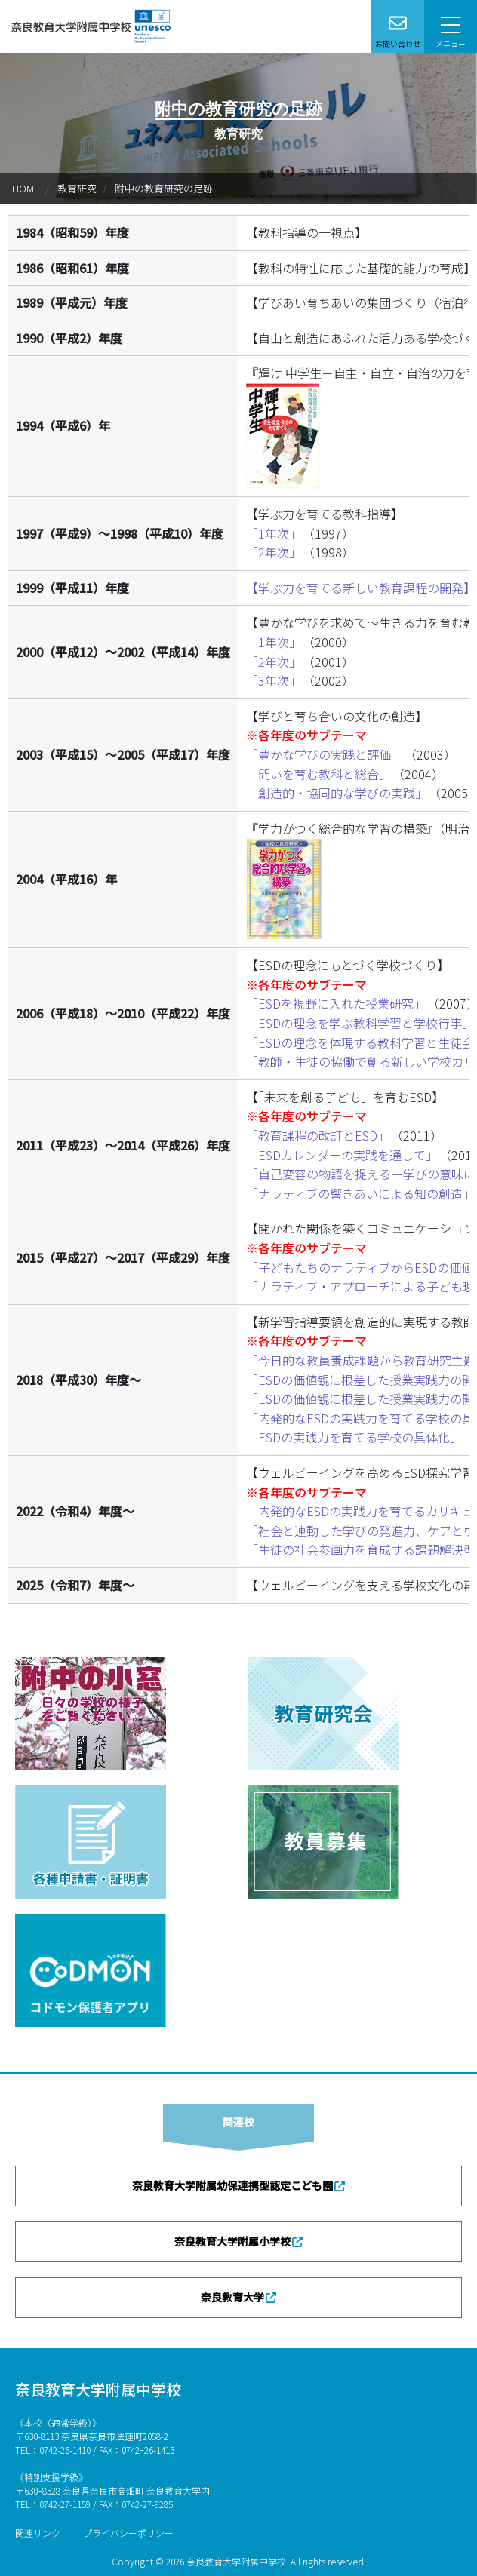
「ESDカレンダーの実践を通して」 (342, 1155)
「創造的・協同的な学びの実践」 (336, 793)
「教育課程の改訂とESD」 (317, 1135)
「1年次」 (273, 533)
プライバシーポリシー (128, 2532)
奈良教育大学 (232, 2296)
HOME (25, 188)
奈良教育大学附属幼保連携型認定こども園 (232, 2185)
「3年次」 (273, 680)
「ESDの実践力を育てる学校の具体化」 (354, 1437)
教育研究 (77, 188)
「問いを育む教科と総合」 (318, 774)
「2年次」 (273, 552)
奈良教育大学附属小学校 (232, 2241)
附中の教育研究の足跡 (164, 188)
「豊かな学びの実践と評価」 (324, 754)
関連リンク (37, 2532)
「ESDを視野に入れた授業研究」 (336, 1003)
